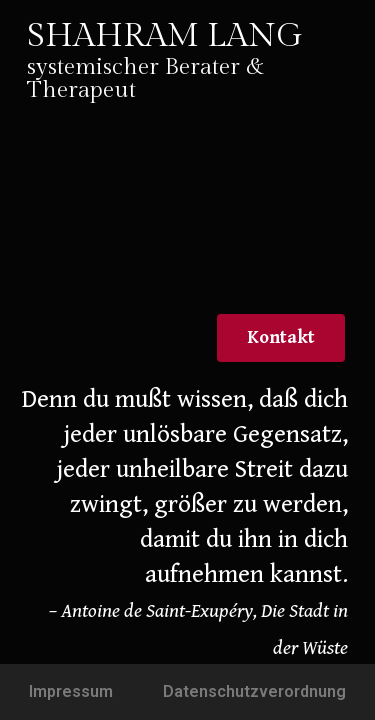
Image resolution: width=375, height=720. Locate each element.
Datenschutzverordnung (254, 691)
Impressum (71, 691)
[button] (281, 338)
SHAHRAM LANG (165, 36)
